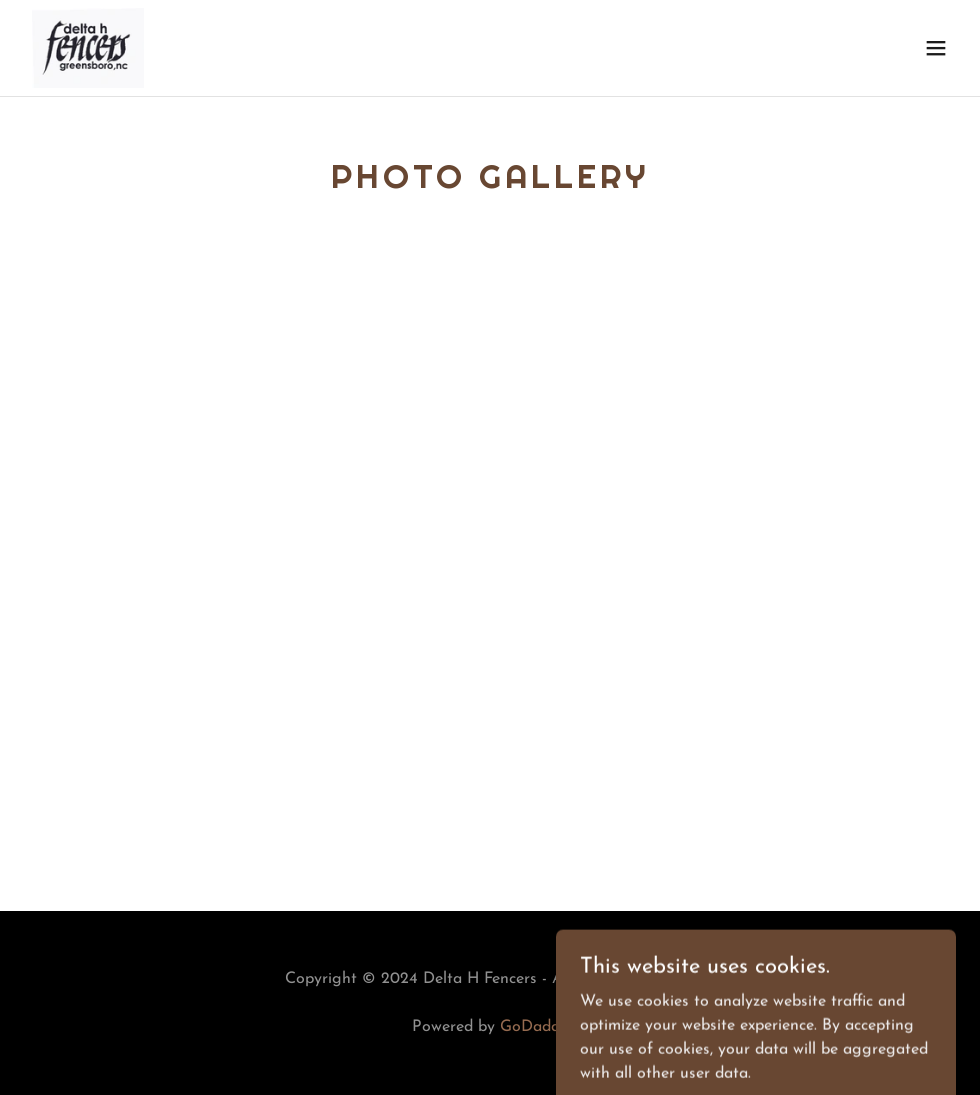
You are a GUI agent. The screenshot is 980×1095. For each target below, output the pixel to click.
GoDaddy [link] (534, 1027)
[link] (88, 48)
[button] (936, 48)
